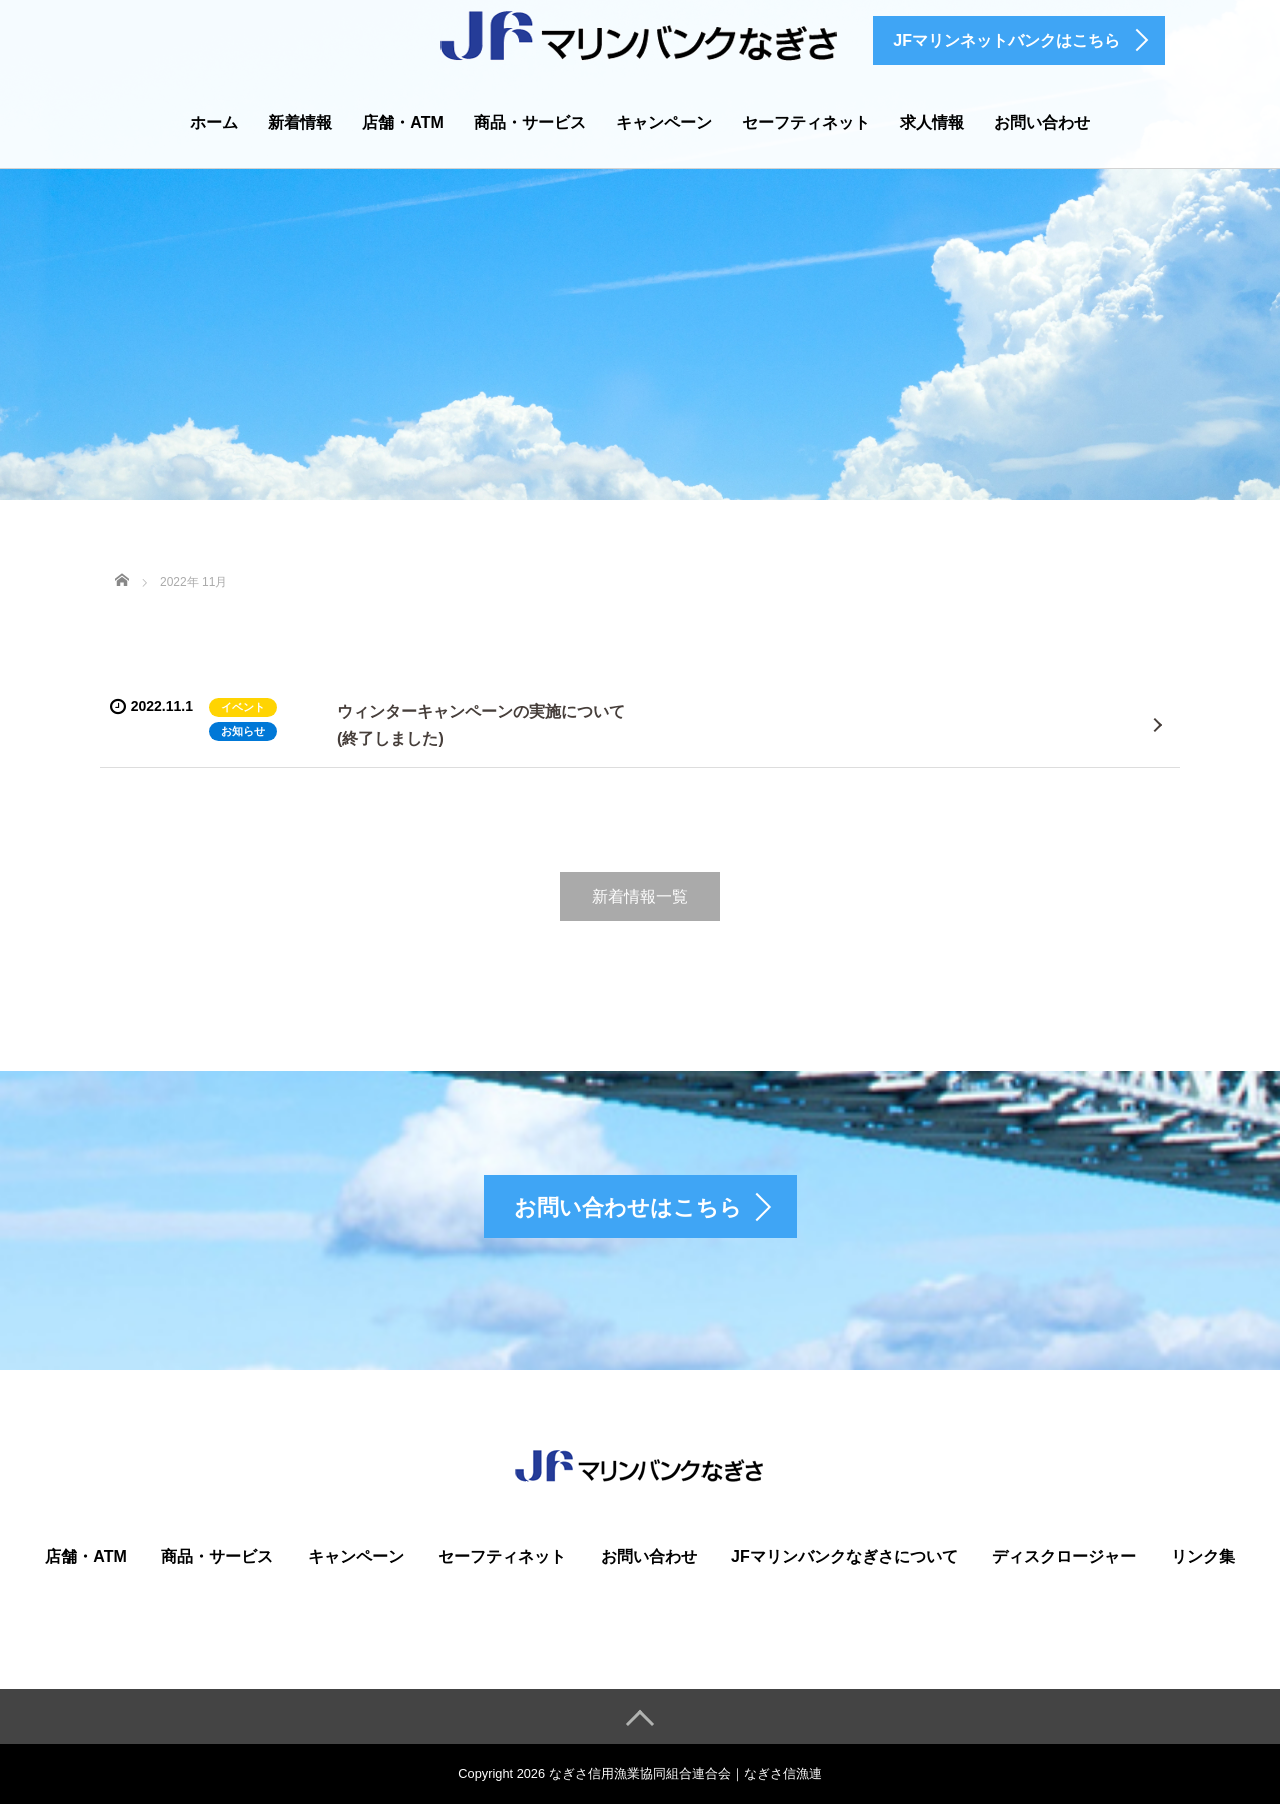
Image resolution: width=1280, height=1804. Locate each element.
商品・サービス (530, 122)
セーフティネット (806, 122)
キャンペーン (664, 122)
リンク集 (1203, 1556)
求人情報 (932, 122)
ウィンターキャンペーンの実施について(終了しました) (481, 725)
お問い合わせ (1042, 122)
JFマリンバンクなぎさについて (844, 1556)
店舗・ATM (402, 122)
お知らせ (243, 731)
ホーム (214, 122)
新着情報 (300, 122)
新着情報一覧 (640, 896)
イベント (243, 707)
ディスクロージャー (1064, 1556)
